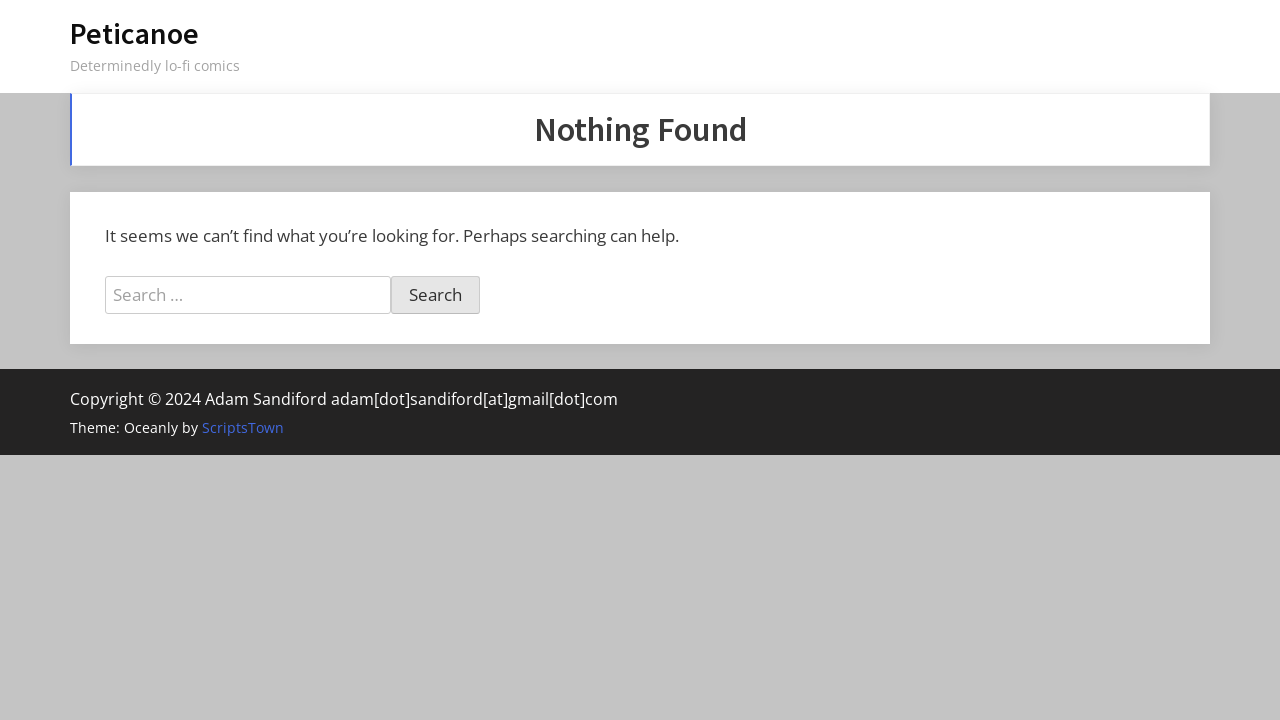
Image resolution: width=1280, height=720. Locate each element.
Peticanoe (134, 33)
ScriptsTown (243, 427)
